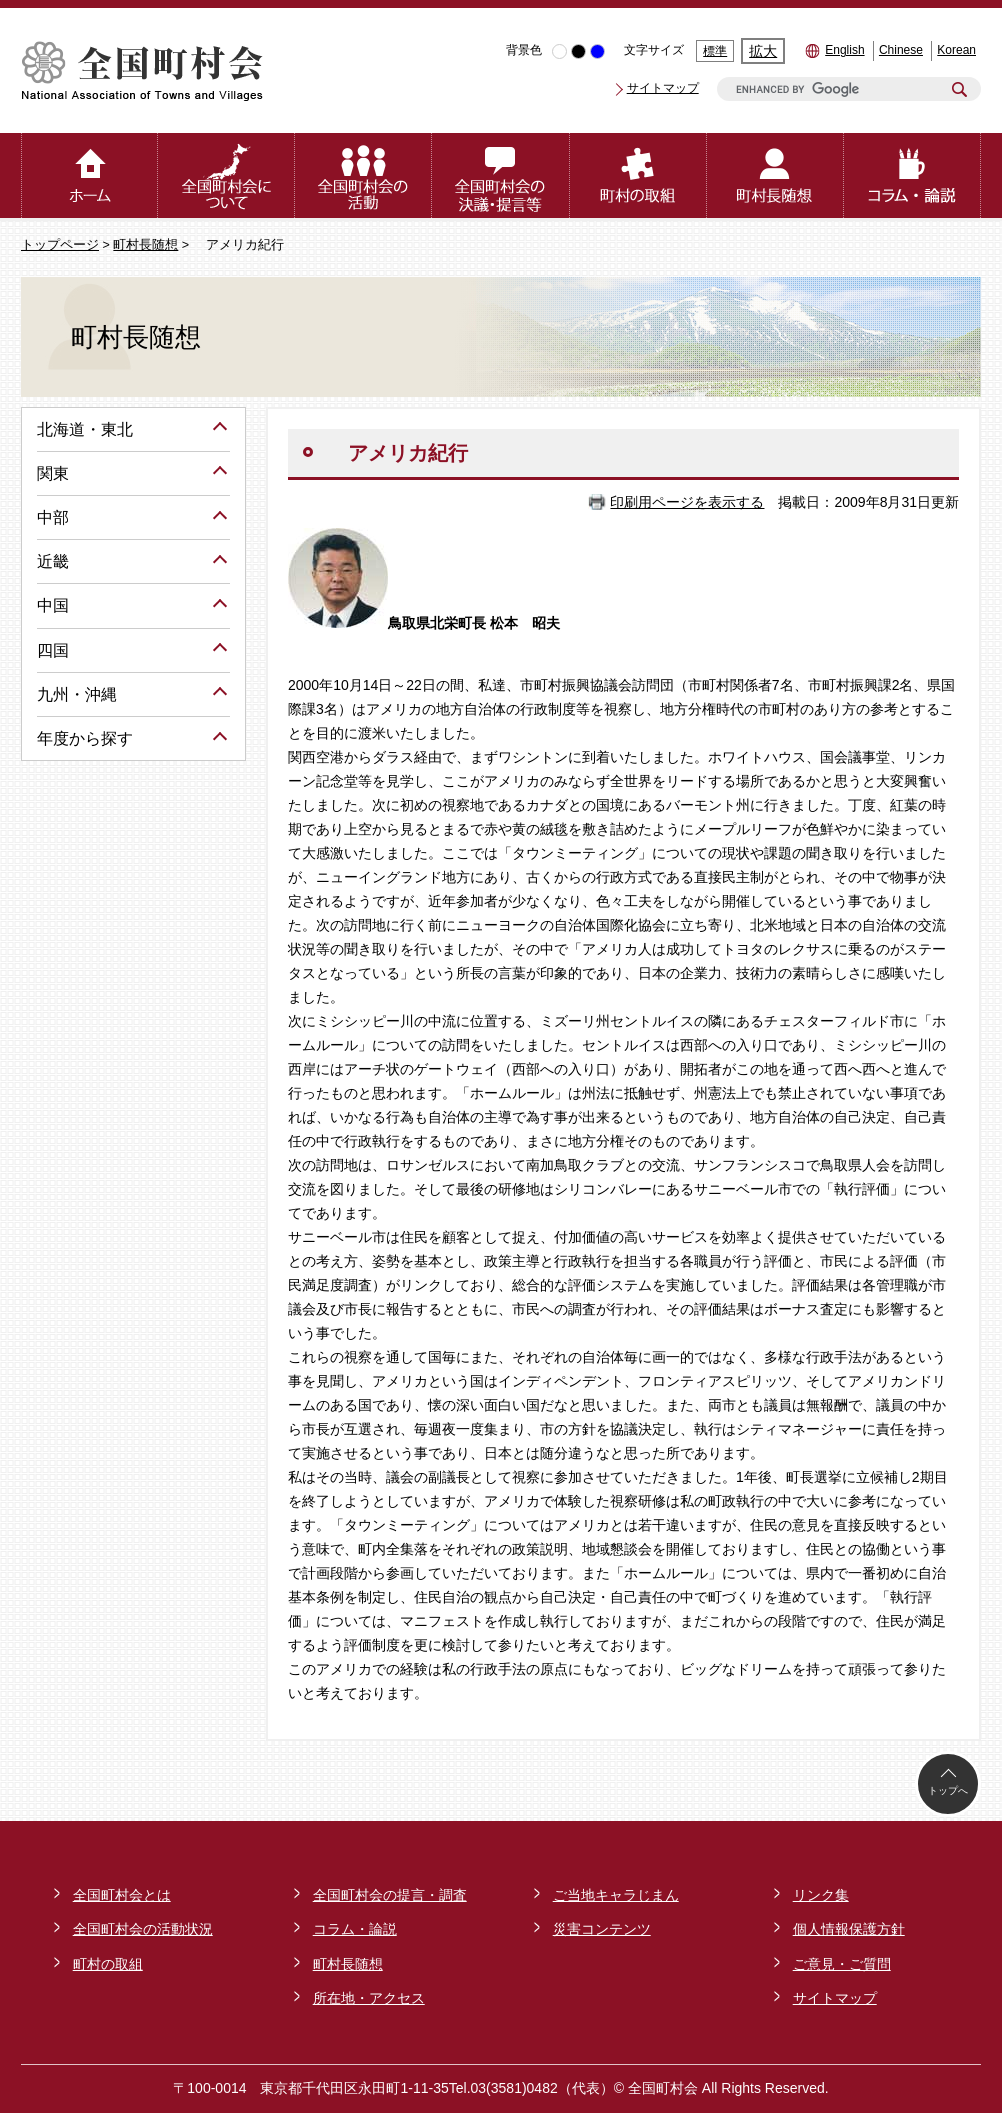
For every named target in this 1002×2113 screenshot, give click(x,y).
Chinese (901, 50)
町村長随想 (145, 245)
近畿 (53, 561)
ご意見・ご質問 (842, 1964)
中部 (53, 517)
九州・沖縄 (77, 694)
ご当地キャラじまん (616, 1895)
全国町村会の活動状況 (143, 1929)
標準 (715, 51)
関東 (53, 473)
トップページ (60, 245)
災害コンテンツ (602, 1929)
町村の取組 (108, 1964)
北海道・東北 (85, 429)
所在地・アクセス (369, 1998)
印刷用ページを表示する (687, 502)
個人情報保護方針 (849, 1929)
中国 (53, 605)
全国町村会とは (122, 1895)
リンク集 (821, 1895)
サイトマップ (663, 88)
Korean (956, 50)
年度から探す (85, 738)
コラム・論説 (355, 1929)
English (844, 50)
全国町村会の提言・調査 (390, 1895)
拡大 (763, 51)
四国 (53, 650)
